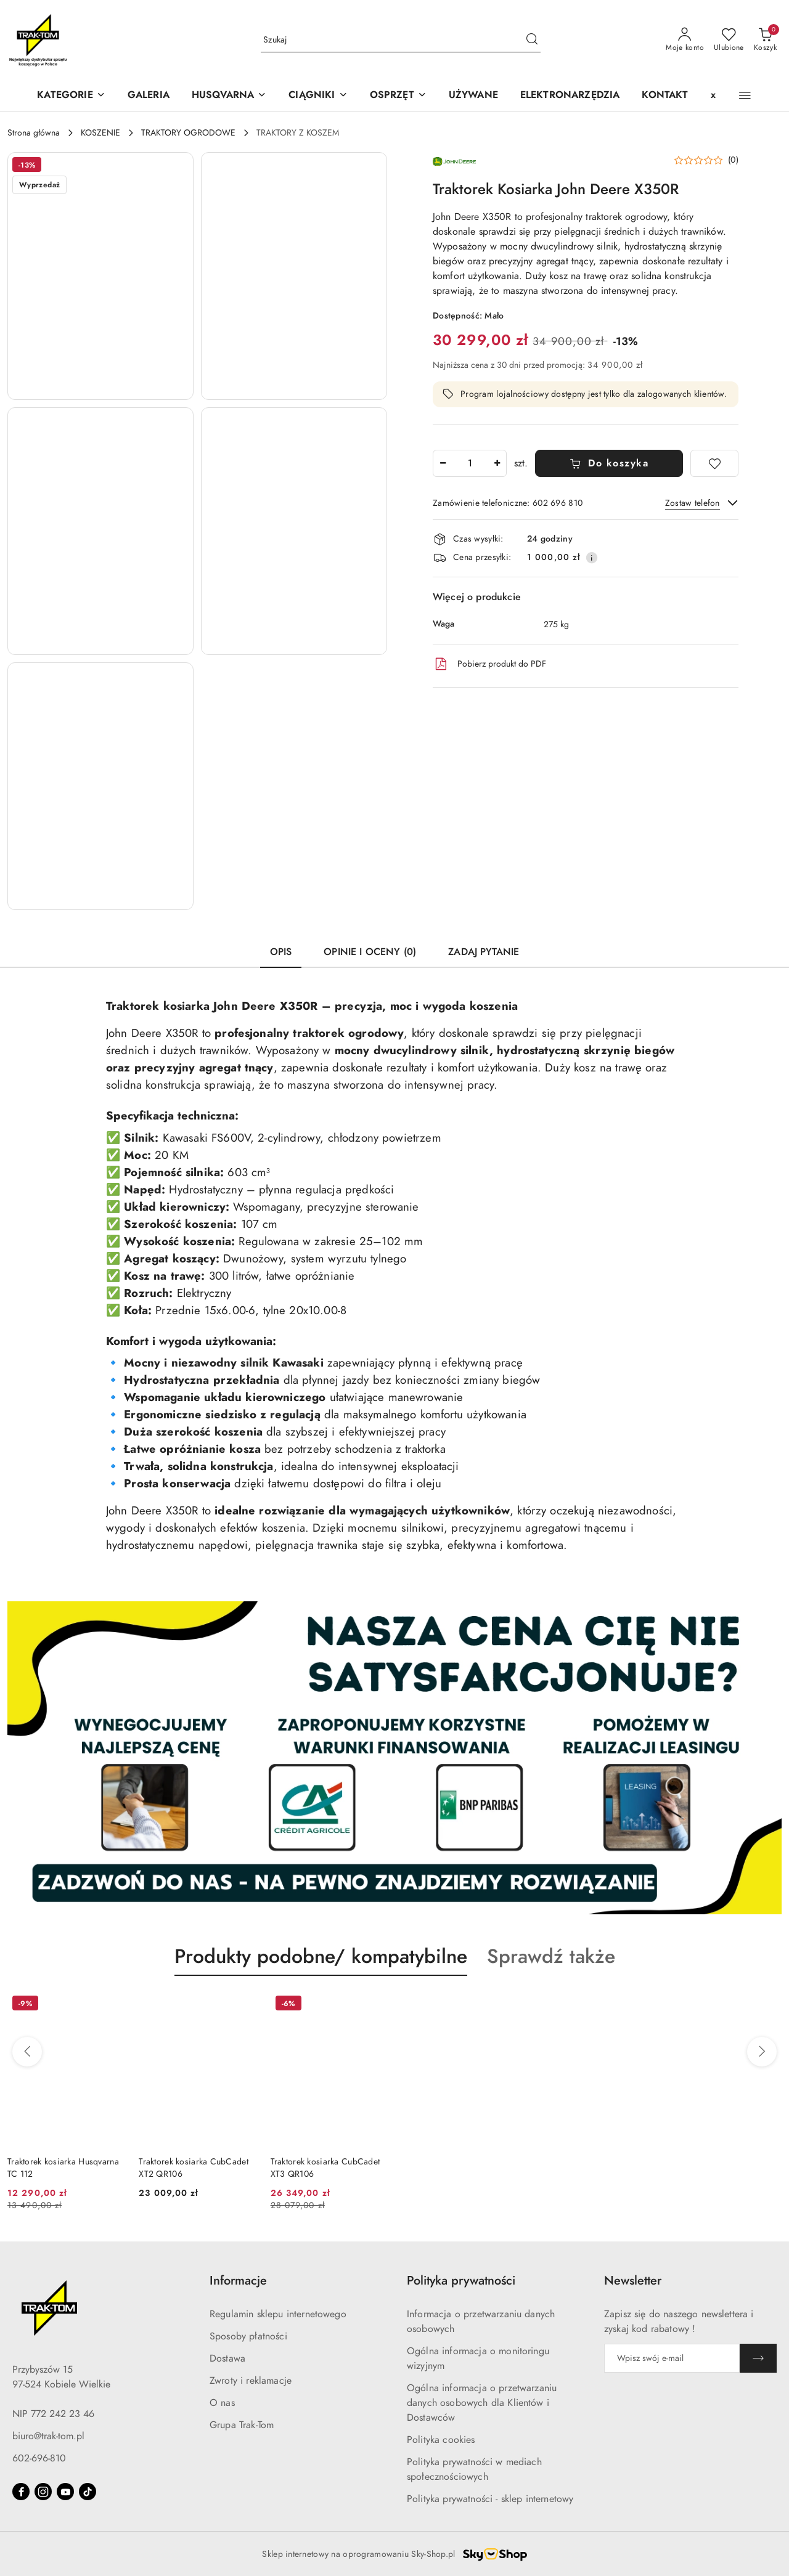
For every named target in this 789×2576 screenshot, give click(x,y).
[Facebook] (21, 2491)
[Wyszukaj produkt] (401, 39)
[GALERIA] (148, 96)
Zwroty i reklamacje (251, 2380)
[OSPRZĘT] (398, 96)
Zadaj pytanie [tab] (483, 952)
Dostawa (227, 2358)
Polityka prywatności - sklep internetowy (490, 2499)
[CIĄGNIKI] (318, 96)
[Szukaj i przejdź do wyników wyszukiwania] (532, 40)
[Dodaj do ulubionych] (714, 463)
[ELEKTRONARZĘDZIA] (570, 96)
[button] (229, 96)
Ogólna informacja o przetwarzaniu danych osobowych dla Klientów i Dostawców (482, 2402)
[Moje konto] (685, 40)
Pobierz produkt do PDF (489, 664)
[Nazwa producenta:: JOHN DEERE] (454, 160)
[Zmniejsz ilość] (442, 463)
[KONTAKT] (665, 96)
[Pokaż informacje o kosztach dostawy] (592, 557)
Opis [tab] (281, 952)
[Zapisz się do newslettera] (672, 2358)
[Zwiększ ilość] (497, 463)
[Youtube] (65, 2491)
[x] (713, 96)
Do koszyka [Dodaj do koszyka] (609, 463)
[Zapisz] (758, 2358)
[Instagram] (43, 2491)
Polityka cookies (441, 2440)
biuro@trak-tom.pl (48, 2436)
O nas (222, 2403)
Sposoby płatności (248, 2336)
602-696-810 (39, 2458)
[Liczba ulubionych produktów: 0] (729, 40)
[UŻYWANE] (473, 96)
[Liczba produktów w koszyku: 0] (765, 40)
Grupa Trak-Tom (242, 2425)
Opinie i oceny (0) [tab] (370, 952)
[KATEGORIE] (71, 96)
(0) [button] (733, 160)
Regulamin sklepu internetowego (278, 2314)
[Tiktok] (87, 2491)
